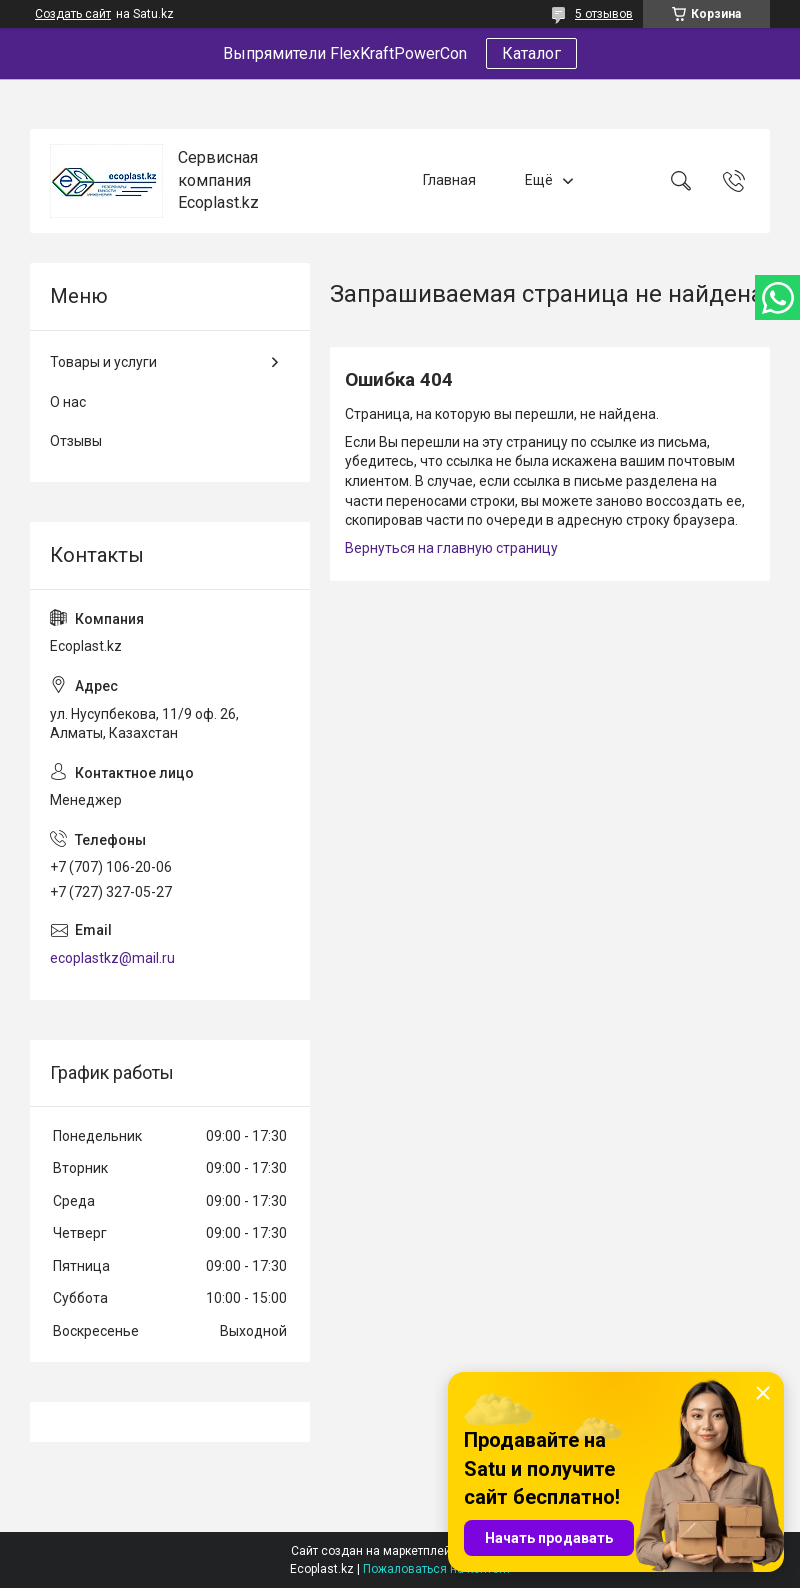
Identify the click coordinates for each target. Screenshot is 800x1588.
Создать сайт (73, 14)
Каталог (531, 53)
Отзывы (76, 441)
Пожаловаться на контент (437, 1569)
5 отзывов (604, 14)
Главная (449, 180)
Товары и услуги (103, 362)
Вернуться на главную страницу (451, 548)
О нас (68, 402)
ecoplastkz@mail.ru (112, 958)
